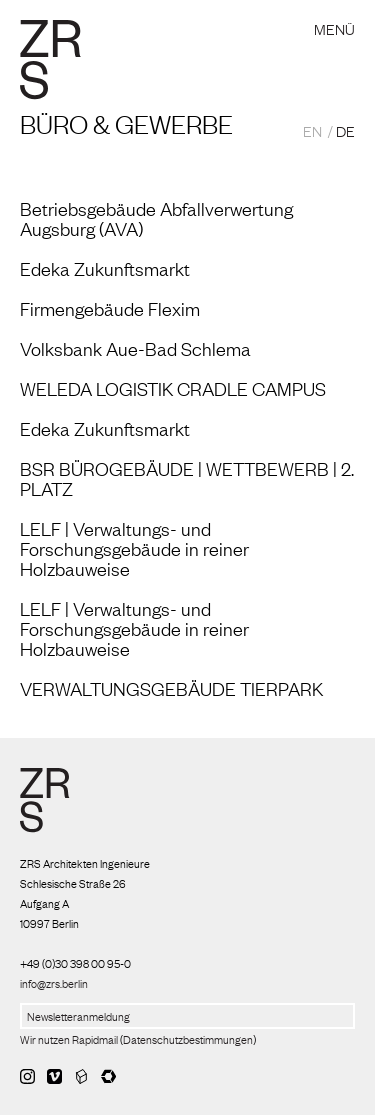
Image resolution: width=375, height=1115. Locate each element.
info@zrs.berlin (54, 983)
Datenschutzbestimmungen (188, 1039)
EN (312, 130)
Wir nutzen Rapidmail (69, 1039)
